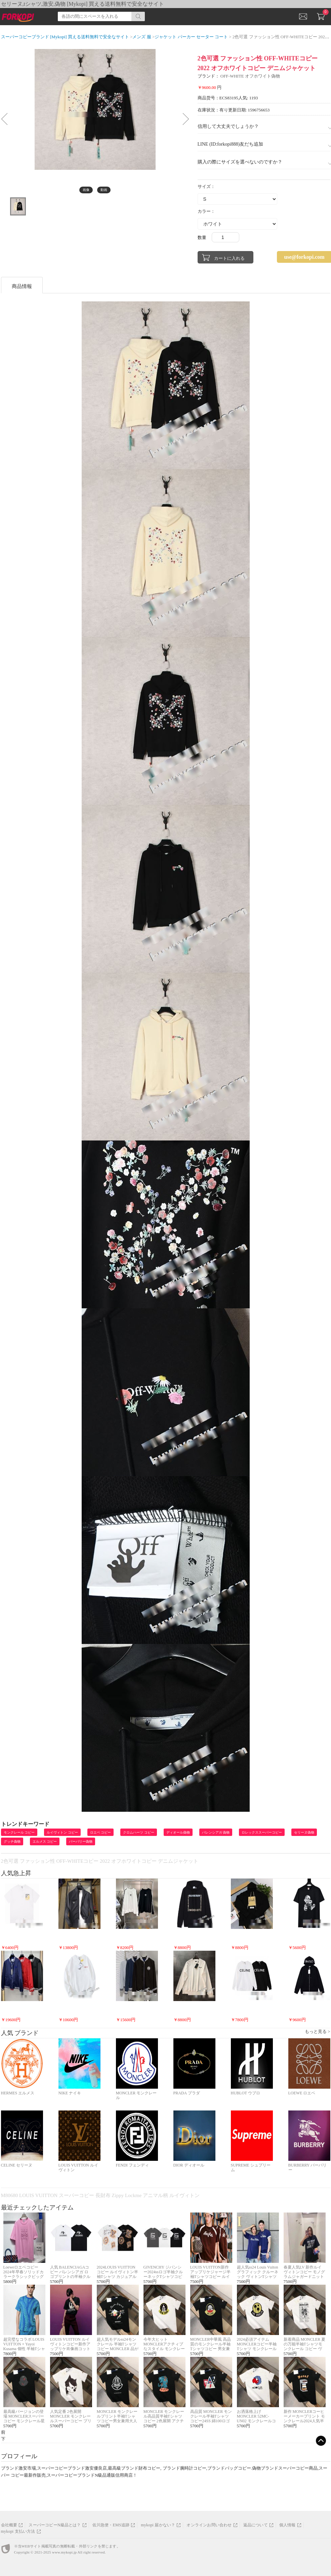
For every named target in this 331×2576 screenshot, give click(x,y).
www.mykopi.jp (64, 2552)
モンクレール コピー (19, 1832)
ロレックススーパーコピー (262, 1832)
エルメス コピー (45, 1841)
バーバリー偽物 (80, 1841)
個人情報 (287, 2525)
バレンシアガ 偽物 (216, 1832)
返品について (255, 2525)
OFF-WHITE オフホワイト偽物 (250, 76)
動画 (103, 190)
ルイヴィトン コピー (62, 1832)
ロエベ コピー (100, 1832)
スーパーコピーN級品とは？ (55, 2525)
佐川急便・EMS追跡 (111, 2525)
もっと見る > (317, 2031)
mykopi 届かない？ (158, 2525)
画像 (86, 190)
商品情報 (22, 286)
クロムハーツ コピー (138, 1832)
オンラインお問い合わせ (209, 2525)
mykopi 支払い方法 (18, 2531)
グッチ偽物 (12, 1841)
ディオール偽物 (178, 1832)
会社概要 (9, 2525)
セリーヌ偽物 (304, 1832)
